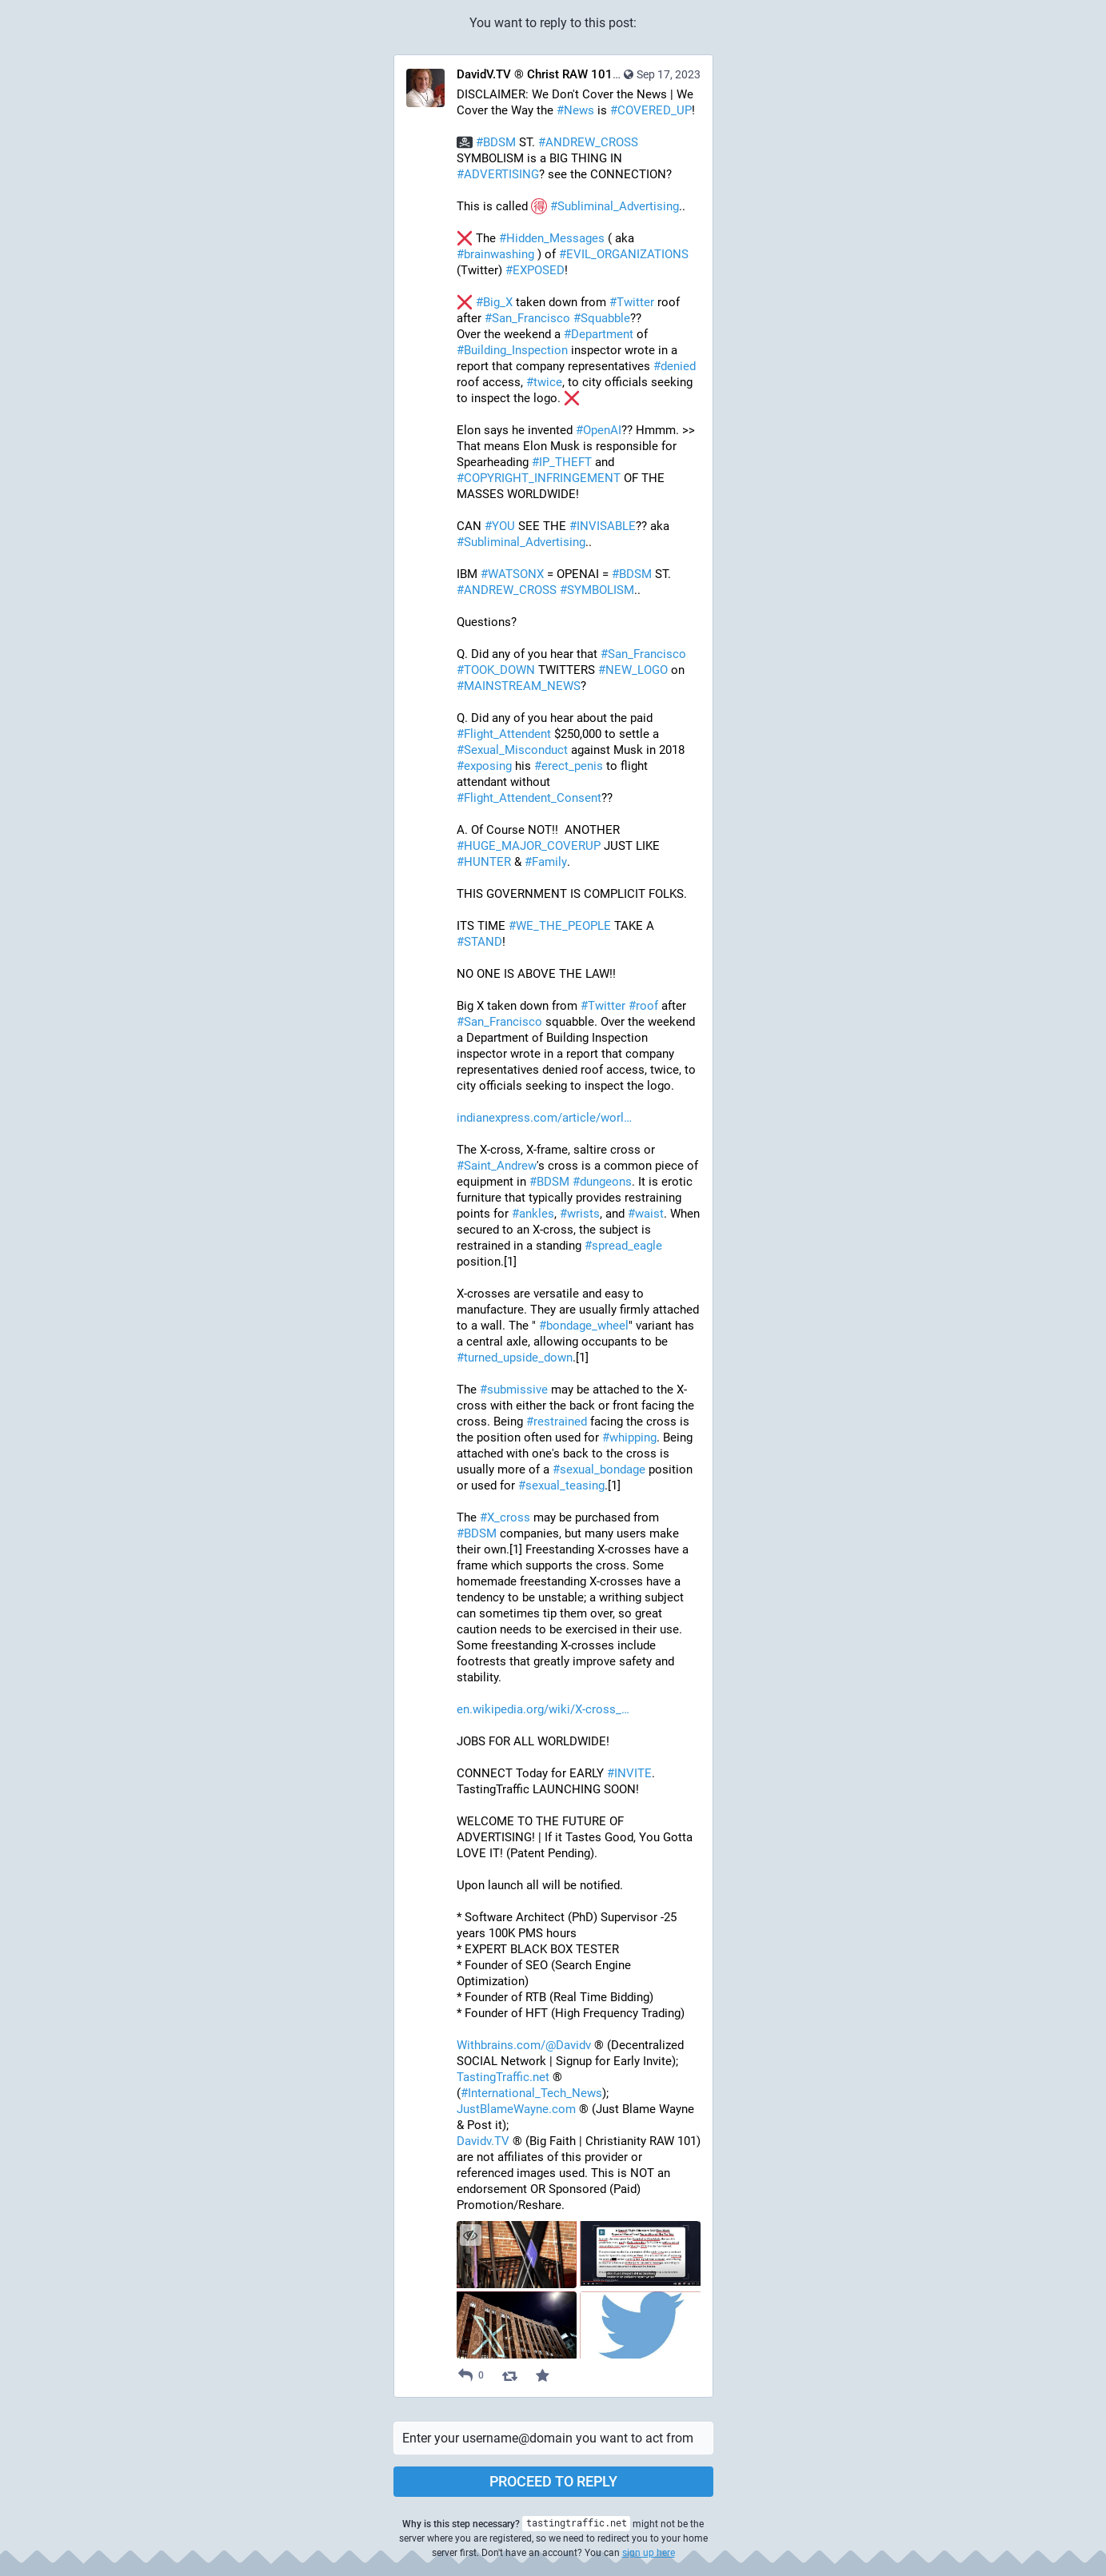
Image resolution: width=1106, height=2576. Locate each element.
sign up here (648, 2552)
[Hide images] (470, 2235)
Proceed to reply (553, 2481)
